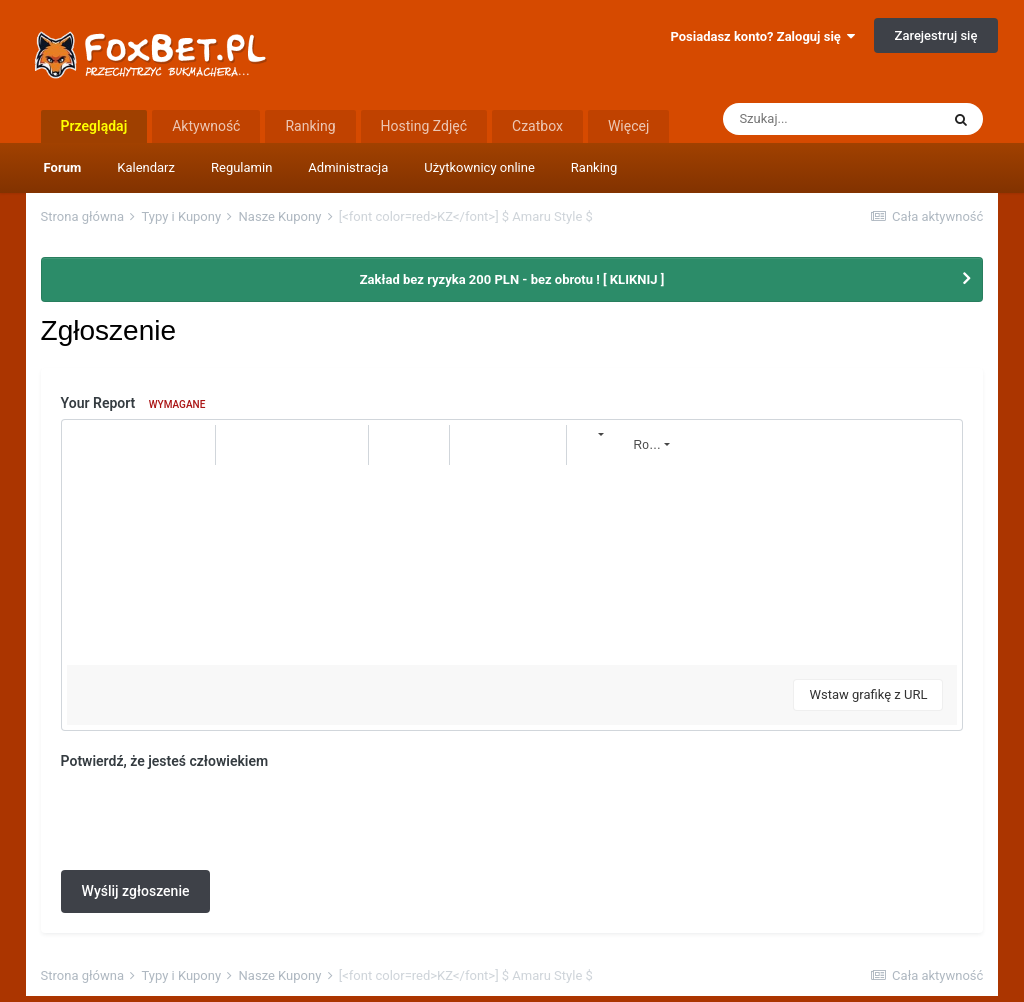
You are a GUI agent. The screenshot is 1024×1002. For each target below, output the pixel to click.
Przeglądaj (94, 126)
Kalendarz (146, 167)
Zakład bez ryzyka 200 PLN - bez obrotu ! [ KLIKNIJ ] (512, 279)
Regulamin (241, 167)
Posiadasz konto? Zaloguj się (762, 36)
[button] (85, 445)
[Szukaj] (831, 119)
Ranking (594, 167)
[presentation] (213, 816)
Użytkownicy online (479, 167)
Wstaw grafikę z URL (868, 694)
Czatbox (537, 126)
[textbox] (512, 565)
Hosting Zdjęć (424, 126)
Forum (63, 167)
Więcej (628, 126)
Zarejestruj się (936, 35)
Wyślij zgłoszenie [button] (136, 891)
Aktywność (206, 126)
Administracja (348, 167)
